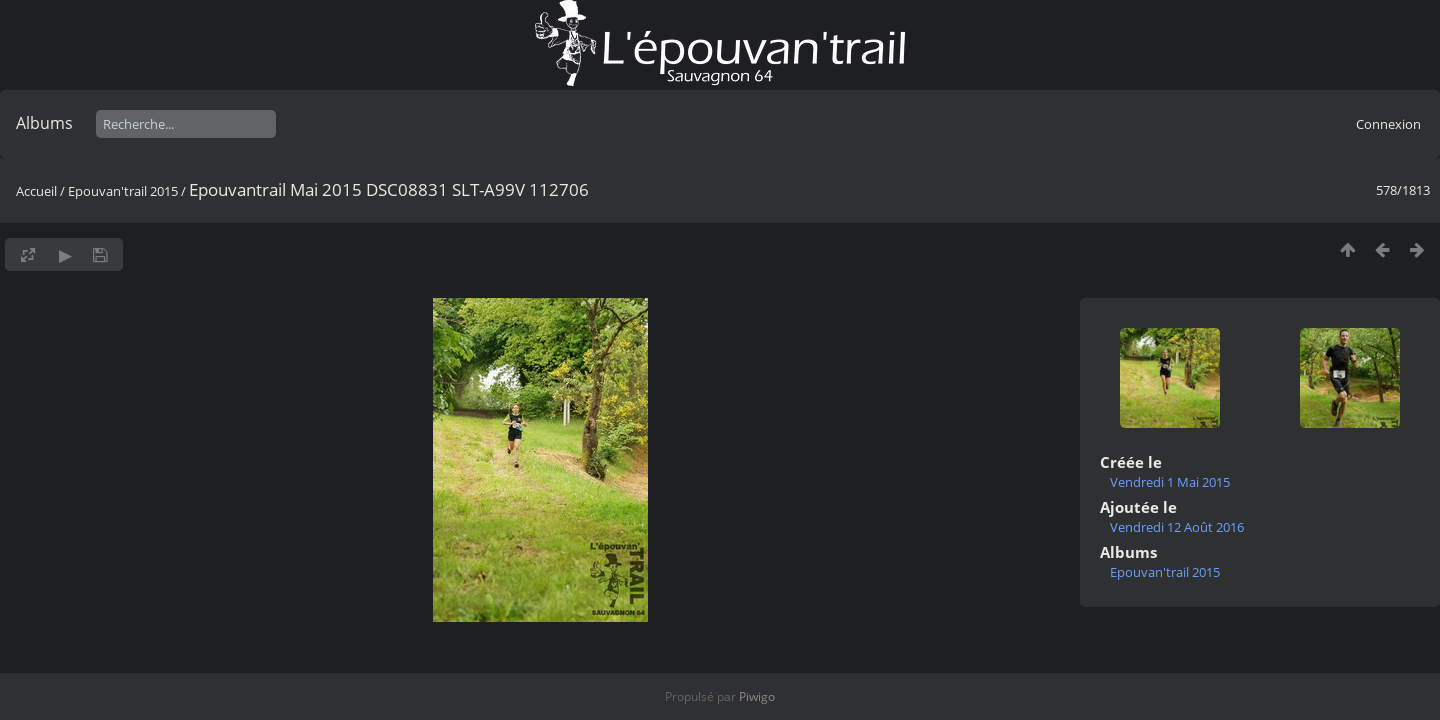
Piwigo (757, 696)
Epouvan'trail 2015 (123, 191)
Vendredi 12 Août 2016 (1177, 527)
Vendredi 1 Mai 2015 (1170, 482)
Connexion (1388, 124)
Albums (44, 123)
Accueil (36, 191)
